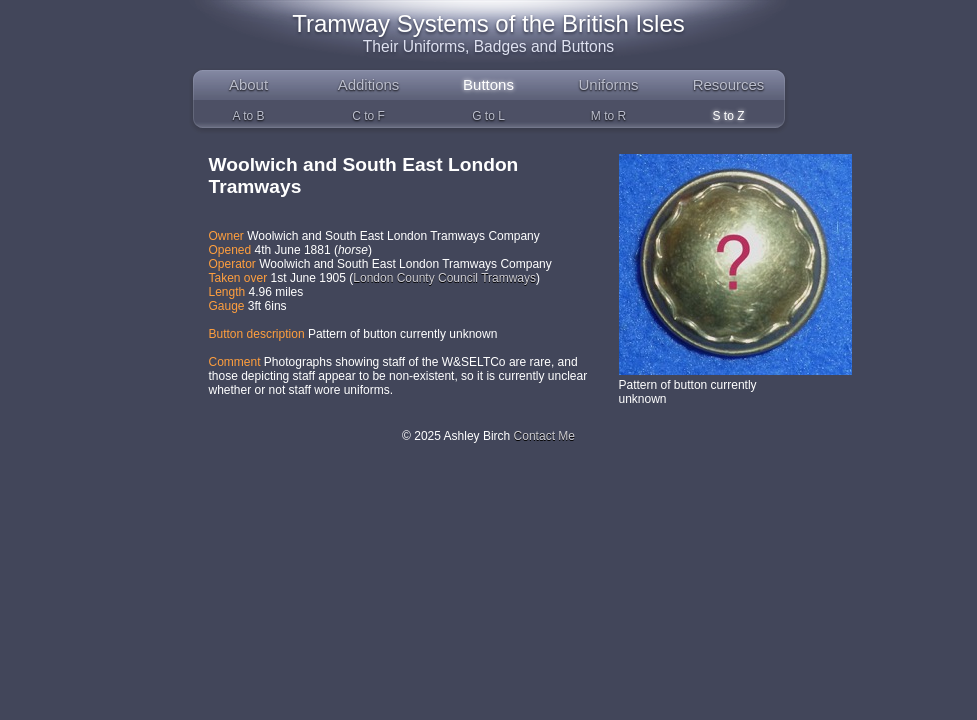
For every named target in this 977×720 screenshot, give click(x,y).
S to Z (728, 116)
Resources (729, 84)
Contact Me (544, 436)
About (248, 84)
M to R (608, 116)
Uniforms (608, 84)
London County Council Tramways (444, 278)
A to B (248, 116)
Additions (369, 84)
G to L (488, 116)
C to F (368, 116)
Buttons (488, 84)
